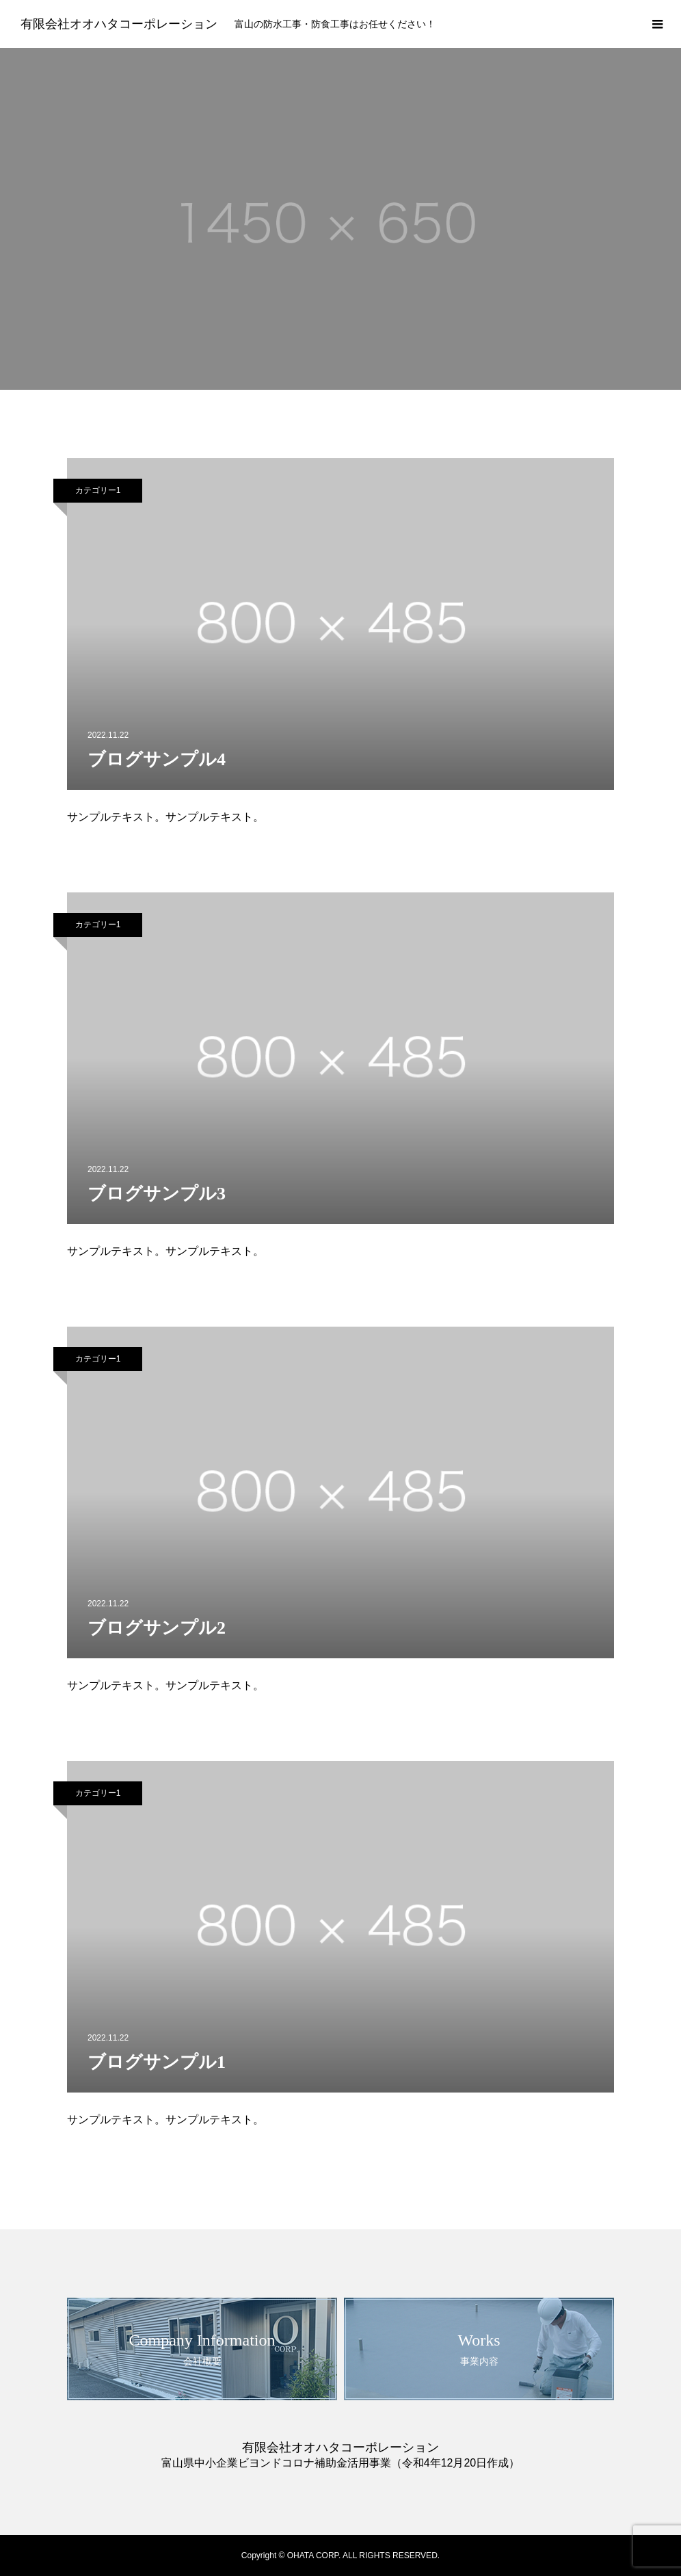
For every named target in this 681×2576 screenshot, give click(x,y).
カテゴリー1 (98, 490)
